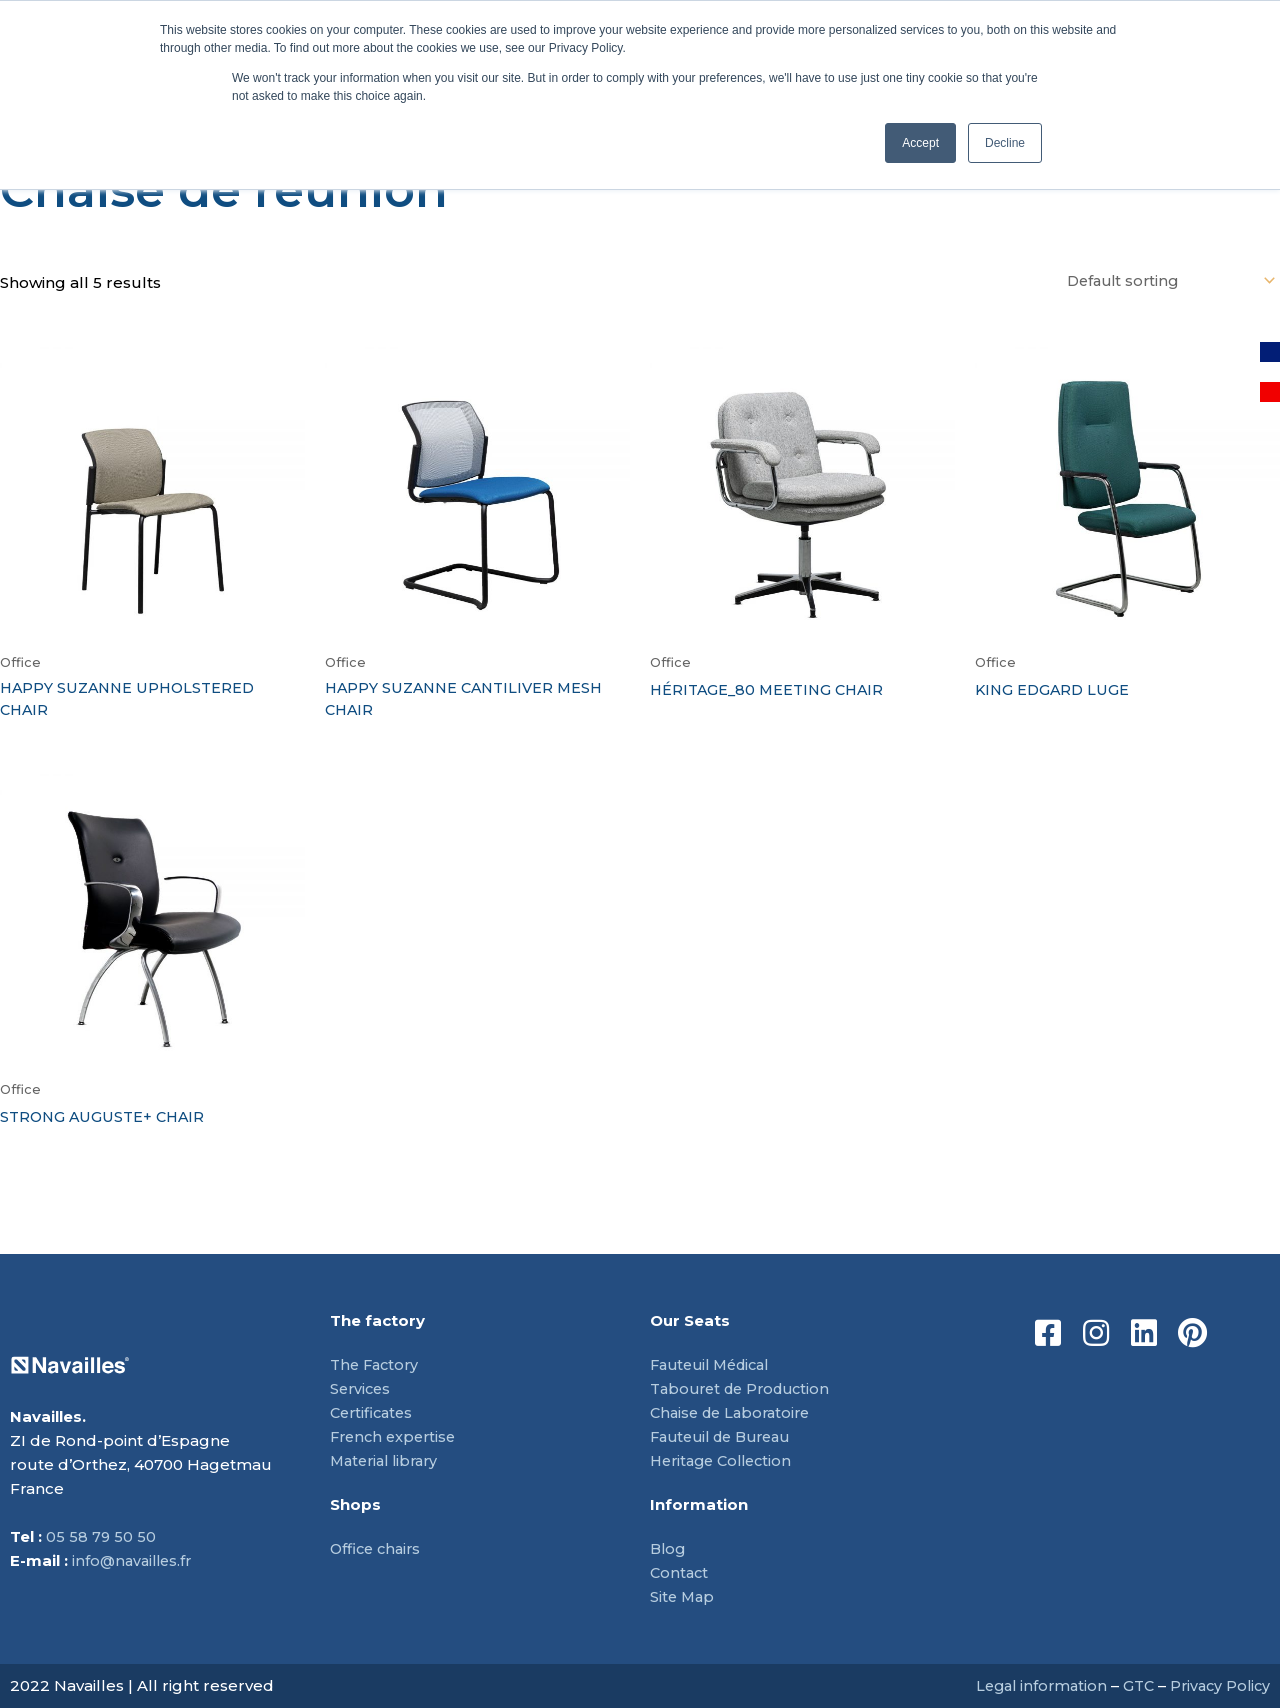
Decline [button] (1005, 143)
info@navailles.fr (135, 1560)
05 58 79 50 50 (101, 1536)
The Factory (377, 1364)
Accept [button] (920, 143)
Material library (388, 1460)
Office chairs (378, 1548)
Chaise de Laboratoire (735, 1412)
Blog (669, 1548)
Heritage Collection (726, 1460)
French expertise (396, 1436)
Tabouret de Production (746, 1388)
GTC (1132, 1685)
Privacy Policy (1217, 1685)
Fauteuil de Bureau (727, 1436)
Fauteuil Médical (715, 1364)
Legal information (1031, 1685)
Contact (680, 1572)
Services (362, 1388)
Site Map (683, 1596)
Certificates (374, 1412)
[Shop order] (1163, 281)
